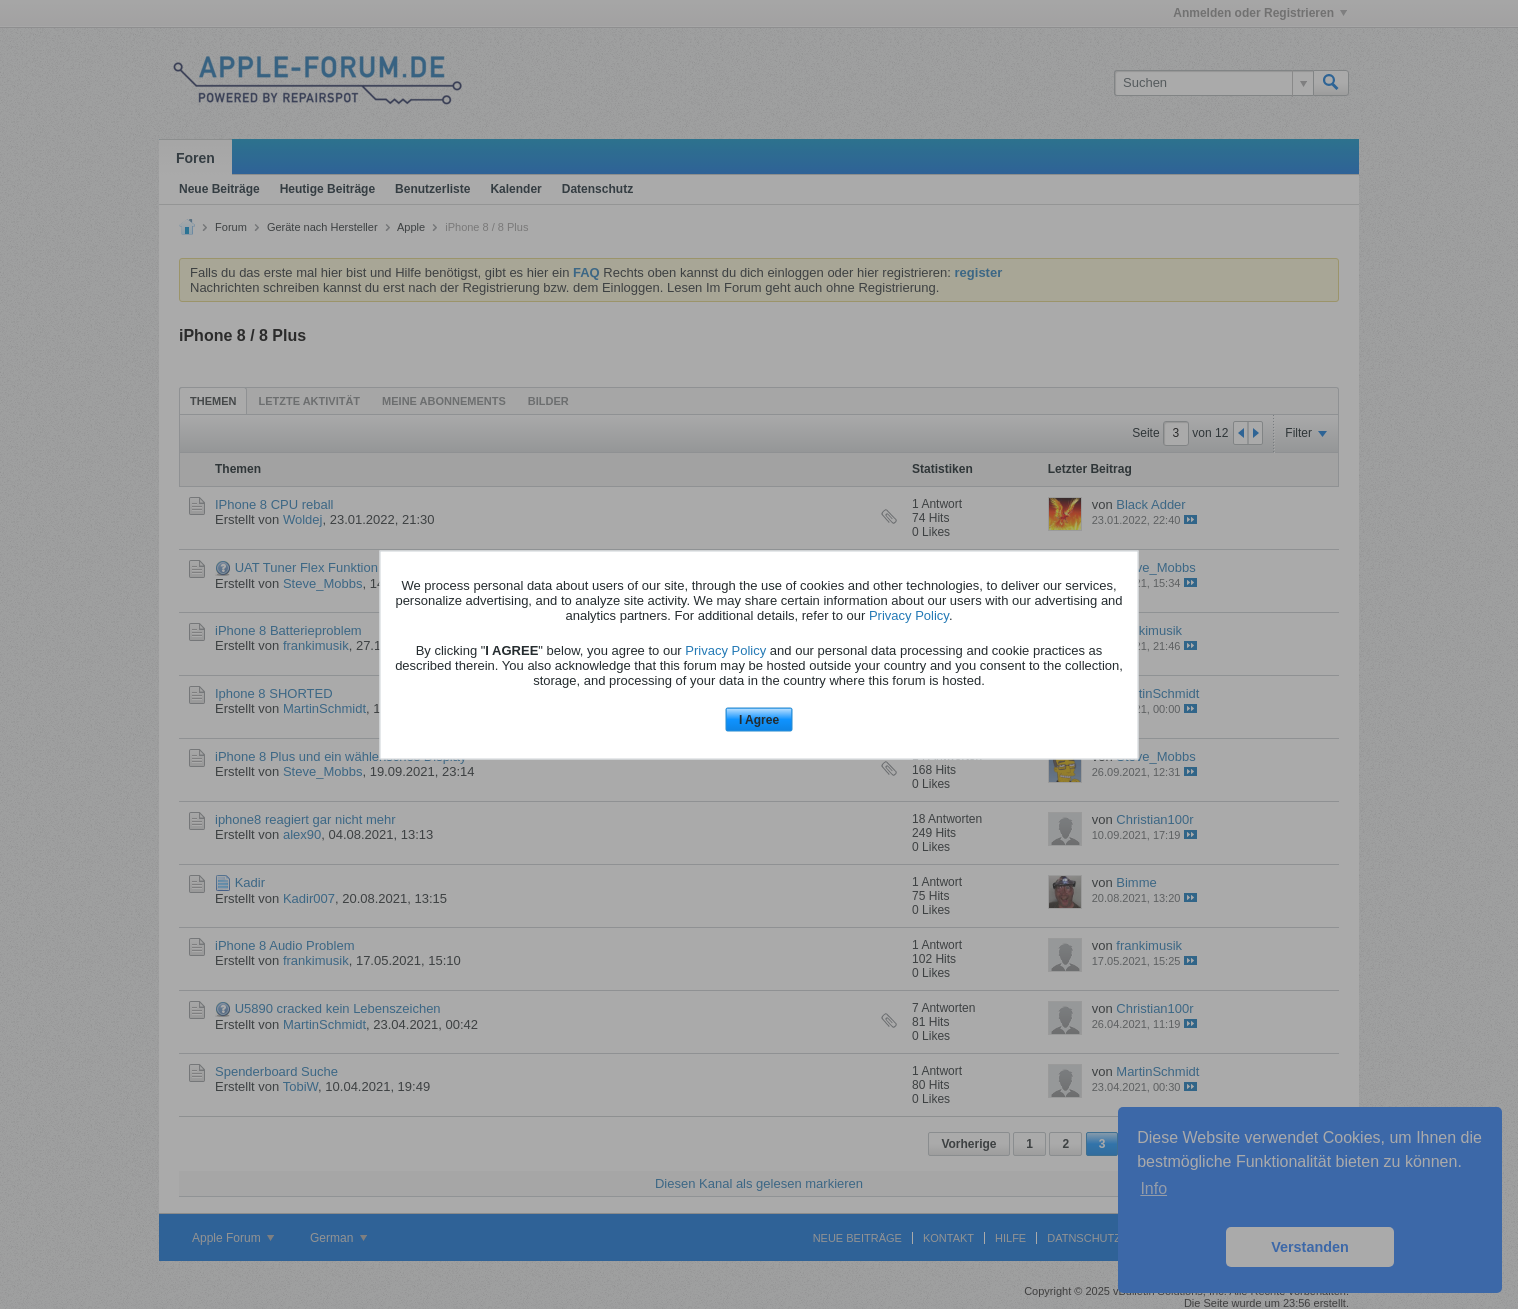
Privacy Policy (909, 615)
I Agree (759, 720)
